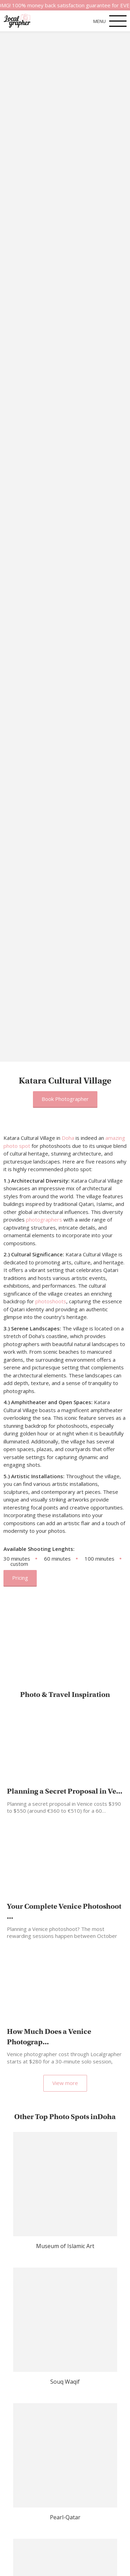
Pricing (20, 1577)
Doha (68, 1137)
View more (65, 2082)
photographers (44, 1219)
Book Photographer (65, 1098)
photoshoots (50, 1301)
